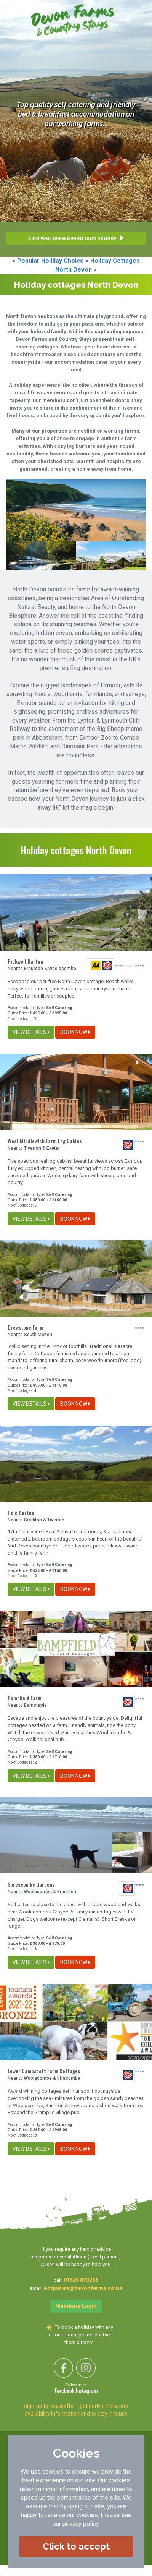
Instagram (87, 2391)
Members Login (76, 2306)
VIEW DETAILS (31, 1032)
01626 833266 (81, 2280)
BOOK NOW (75, 1032)
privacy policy (80, 2523)
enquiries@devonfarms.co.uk (83, 2288)
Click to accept (76, 2546)
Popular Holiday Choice (50, 260)
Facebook (65, 2391)
